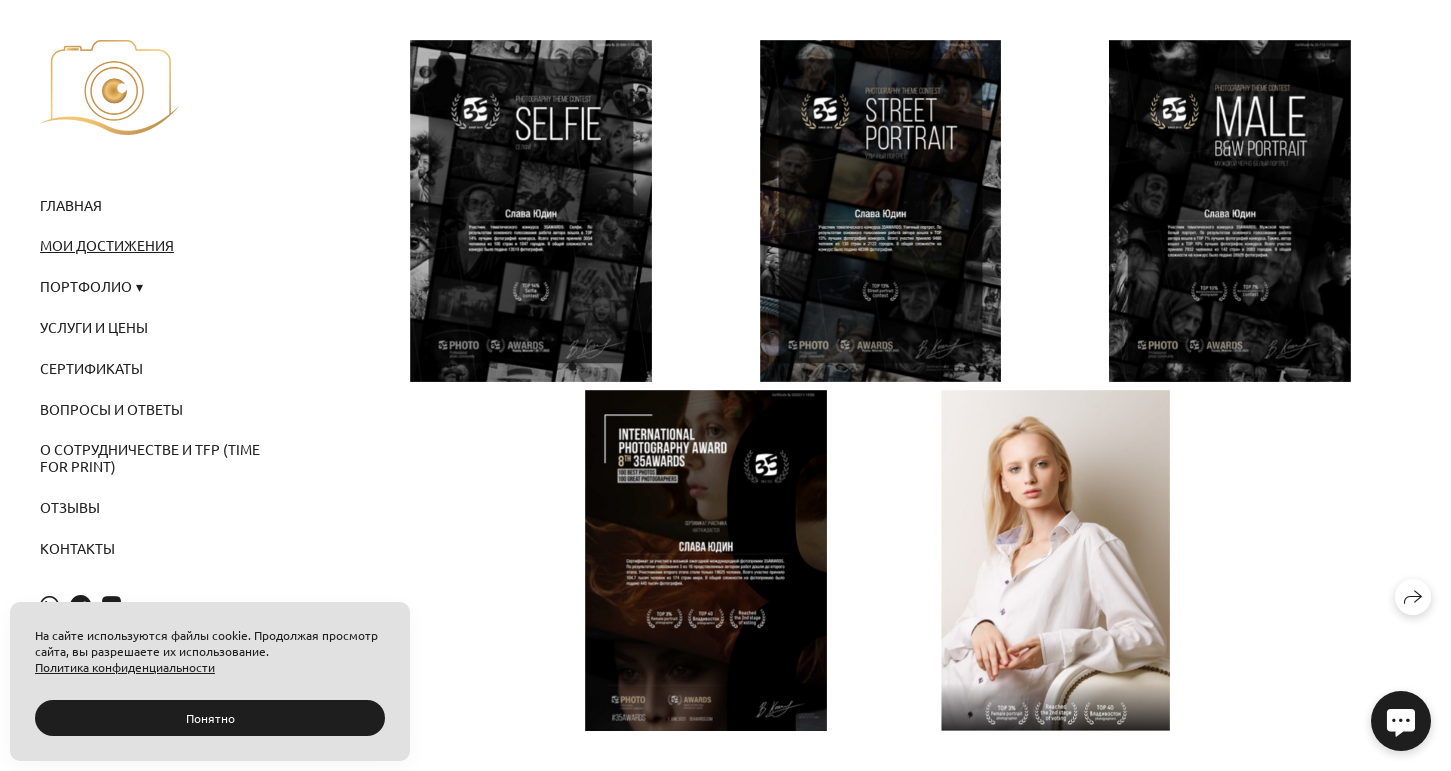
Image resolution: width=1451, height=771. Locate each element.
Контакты (77, 548)
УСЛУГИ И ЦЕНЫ (94, 327)
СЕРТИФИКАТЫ (91, 368)
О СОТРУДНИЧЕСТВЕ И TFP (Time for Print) (150, 457)
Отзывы (70, 507)
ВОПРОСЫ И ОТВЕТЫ (111, 409)
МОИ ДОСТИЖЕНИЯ (107, 245)
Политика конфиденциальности (125, 667)
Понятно (210, 718)
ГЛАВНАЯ (71, 205)
